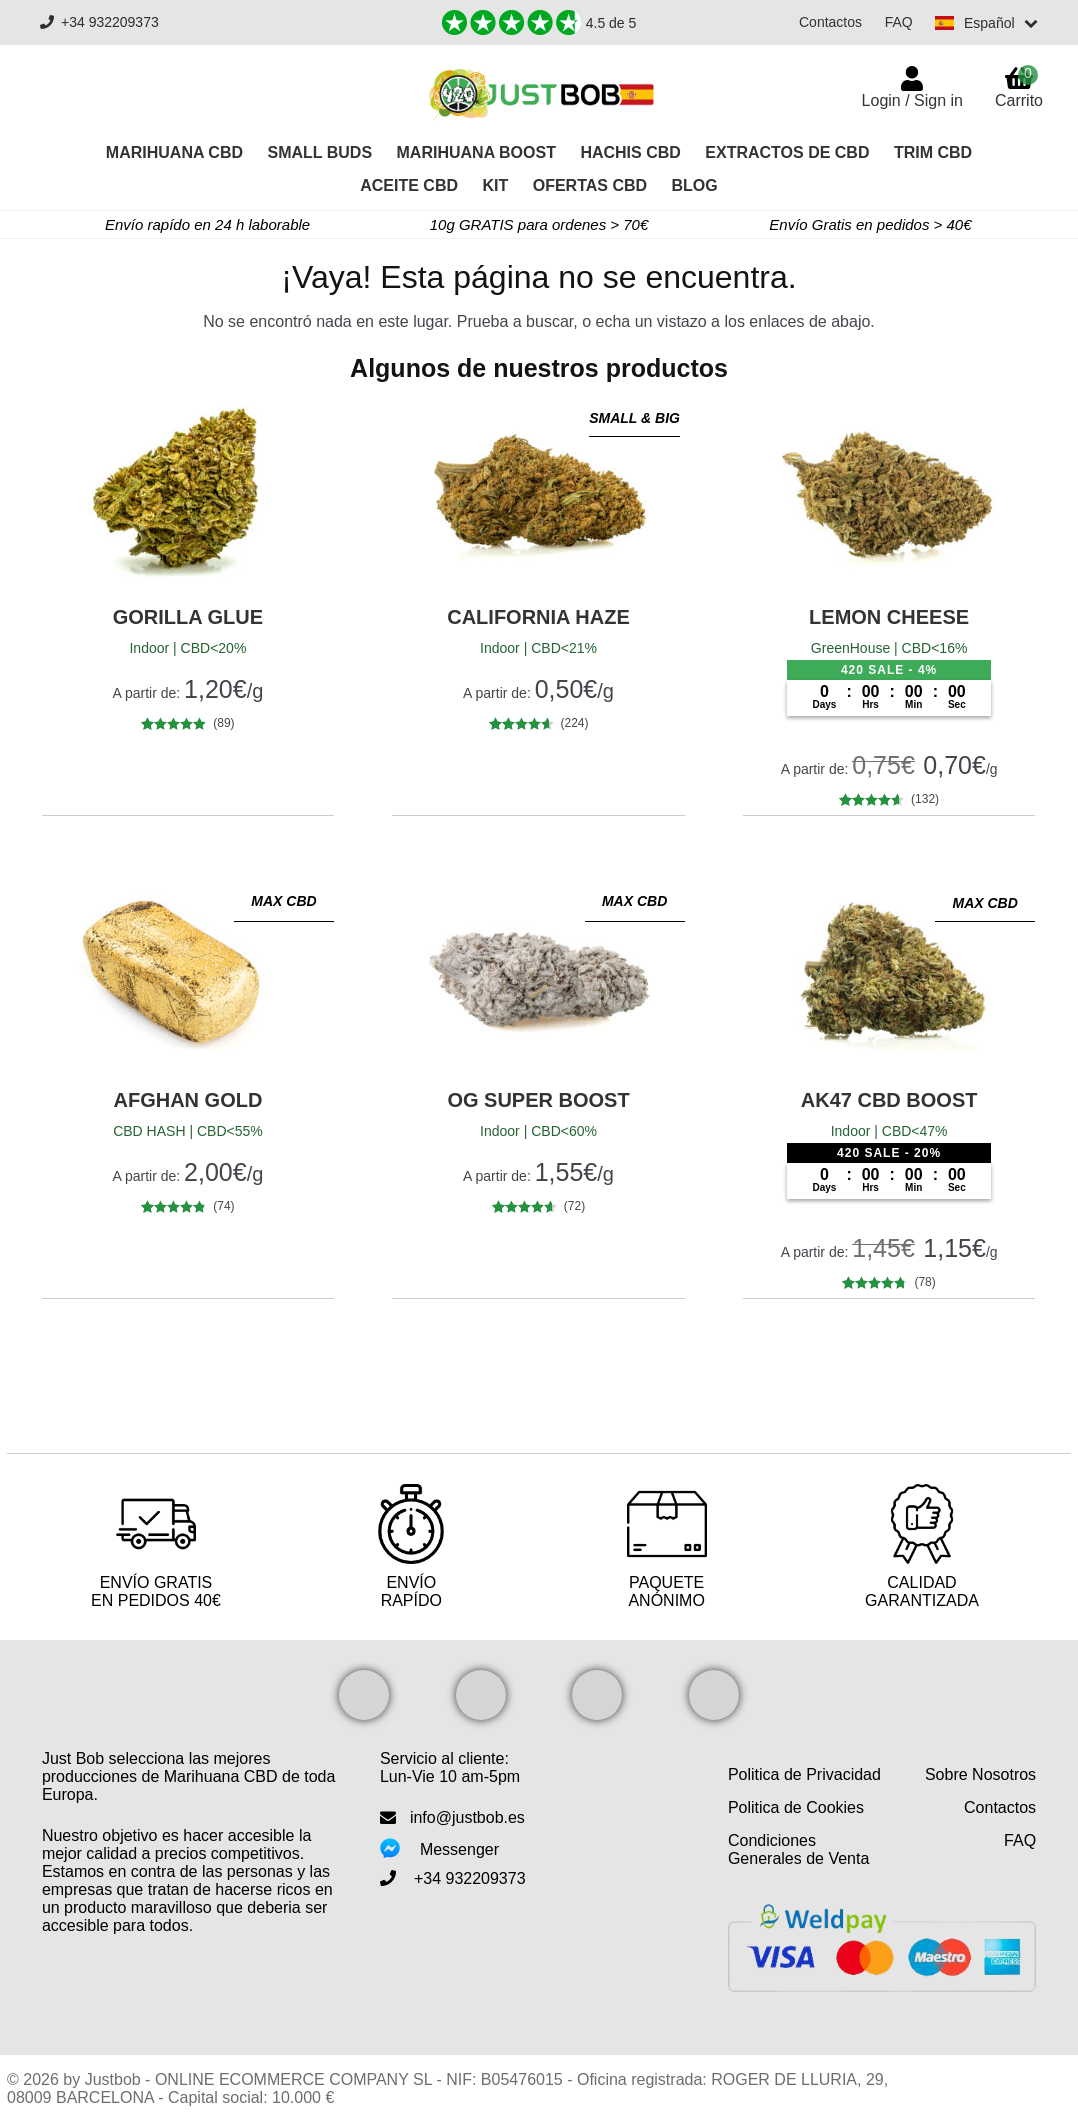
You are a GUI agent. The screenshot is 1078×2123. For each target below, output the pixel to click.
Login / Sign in (912, 100)
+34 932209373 (99, 22)
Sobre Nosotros (980, 1774)
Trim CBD (933, 152)
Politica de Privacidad (804, 1774)
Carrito (1019, 87)
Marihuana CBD (174, 152)
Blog (695, 185)
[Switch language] (986, 23)
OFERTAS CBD (590, 185)
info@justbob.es (467, 1817)
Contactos (829, 22)
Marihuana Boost (476, 152)
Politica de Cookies (796, 1807)
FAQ (898, 22)
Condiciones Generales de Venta (798, 1849)
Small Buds (319, 152)
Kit (495, 185)
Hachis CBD (630, 152)
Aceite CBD (409, 185)
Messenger (459, 1849)
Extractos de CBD (787, 152)
